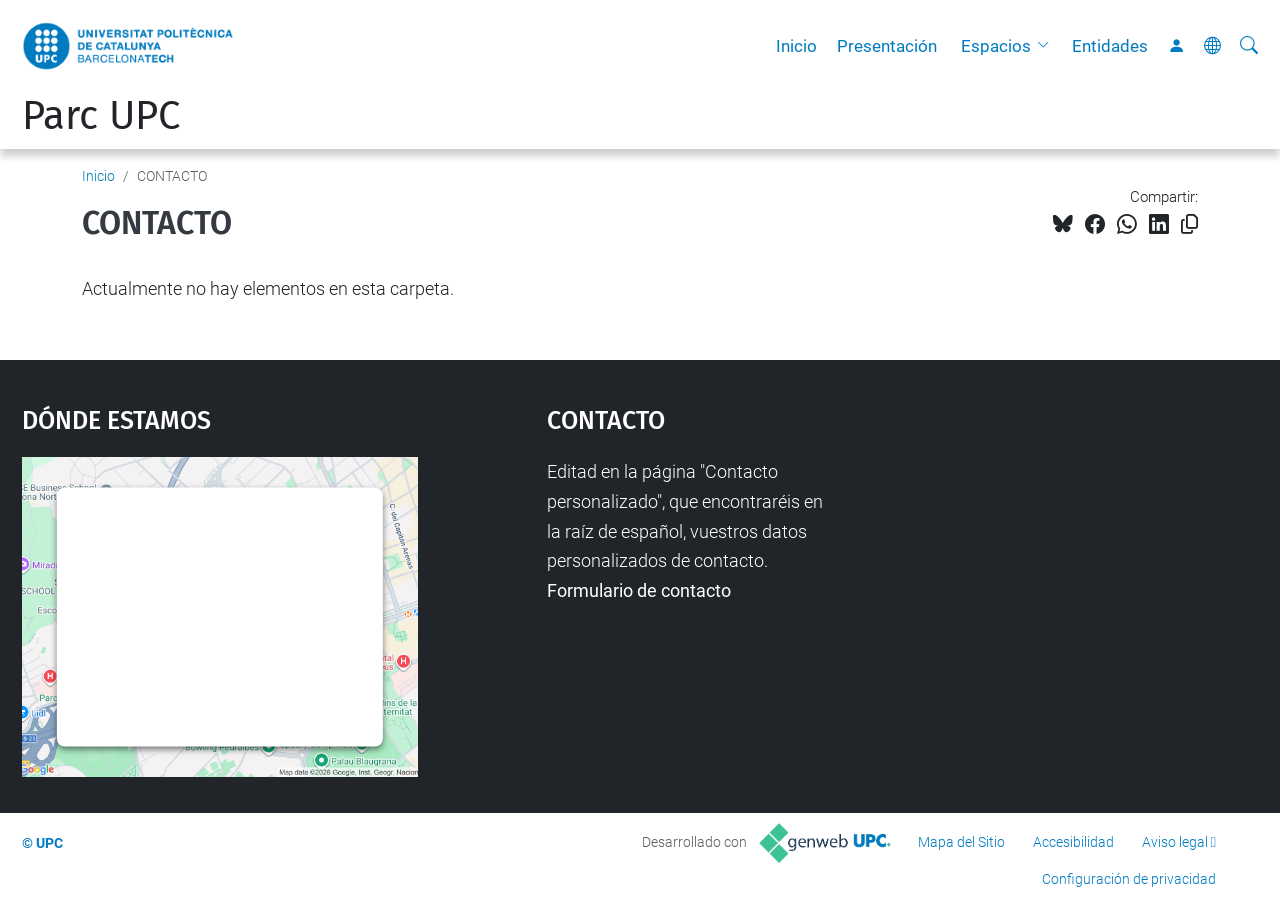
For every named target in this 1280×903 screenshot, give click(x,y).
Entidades (1110, 46)
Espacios (996, 46)
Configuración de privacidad (1129, 879)
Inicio (796, 46)
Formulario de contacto (639, 590)
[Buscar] (1249, 46)
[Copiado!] (1189, 224)
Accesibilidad (1073, 842)
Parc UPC (101, 116)
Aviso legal (1175, 842)
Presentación (887, 46)
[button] (1048, 46)
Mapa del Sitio (961, 842)
